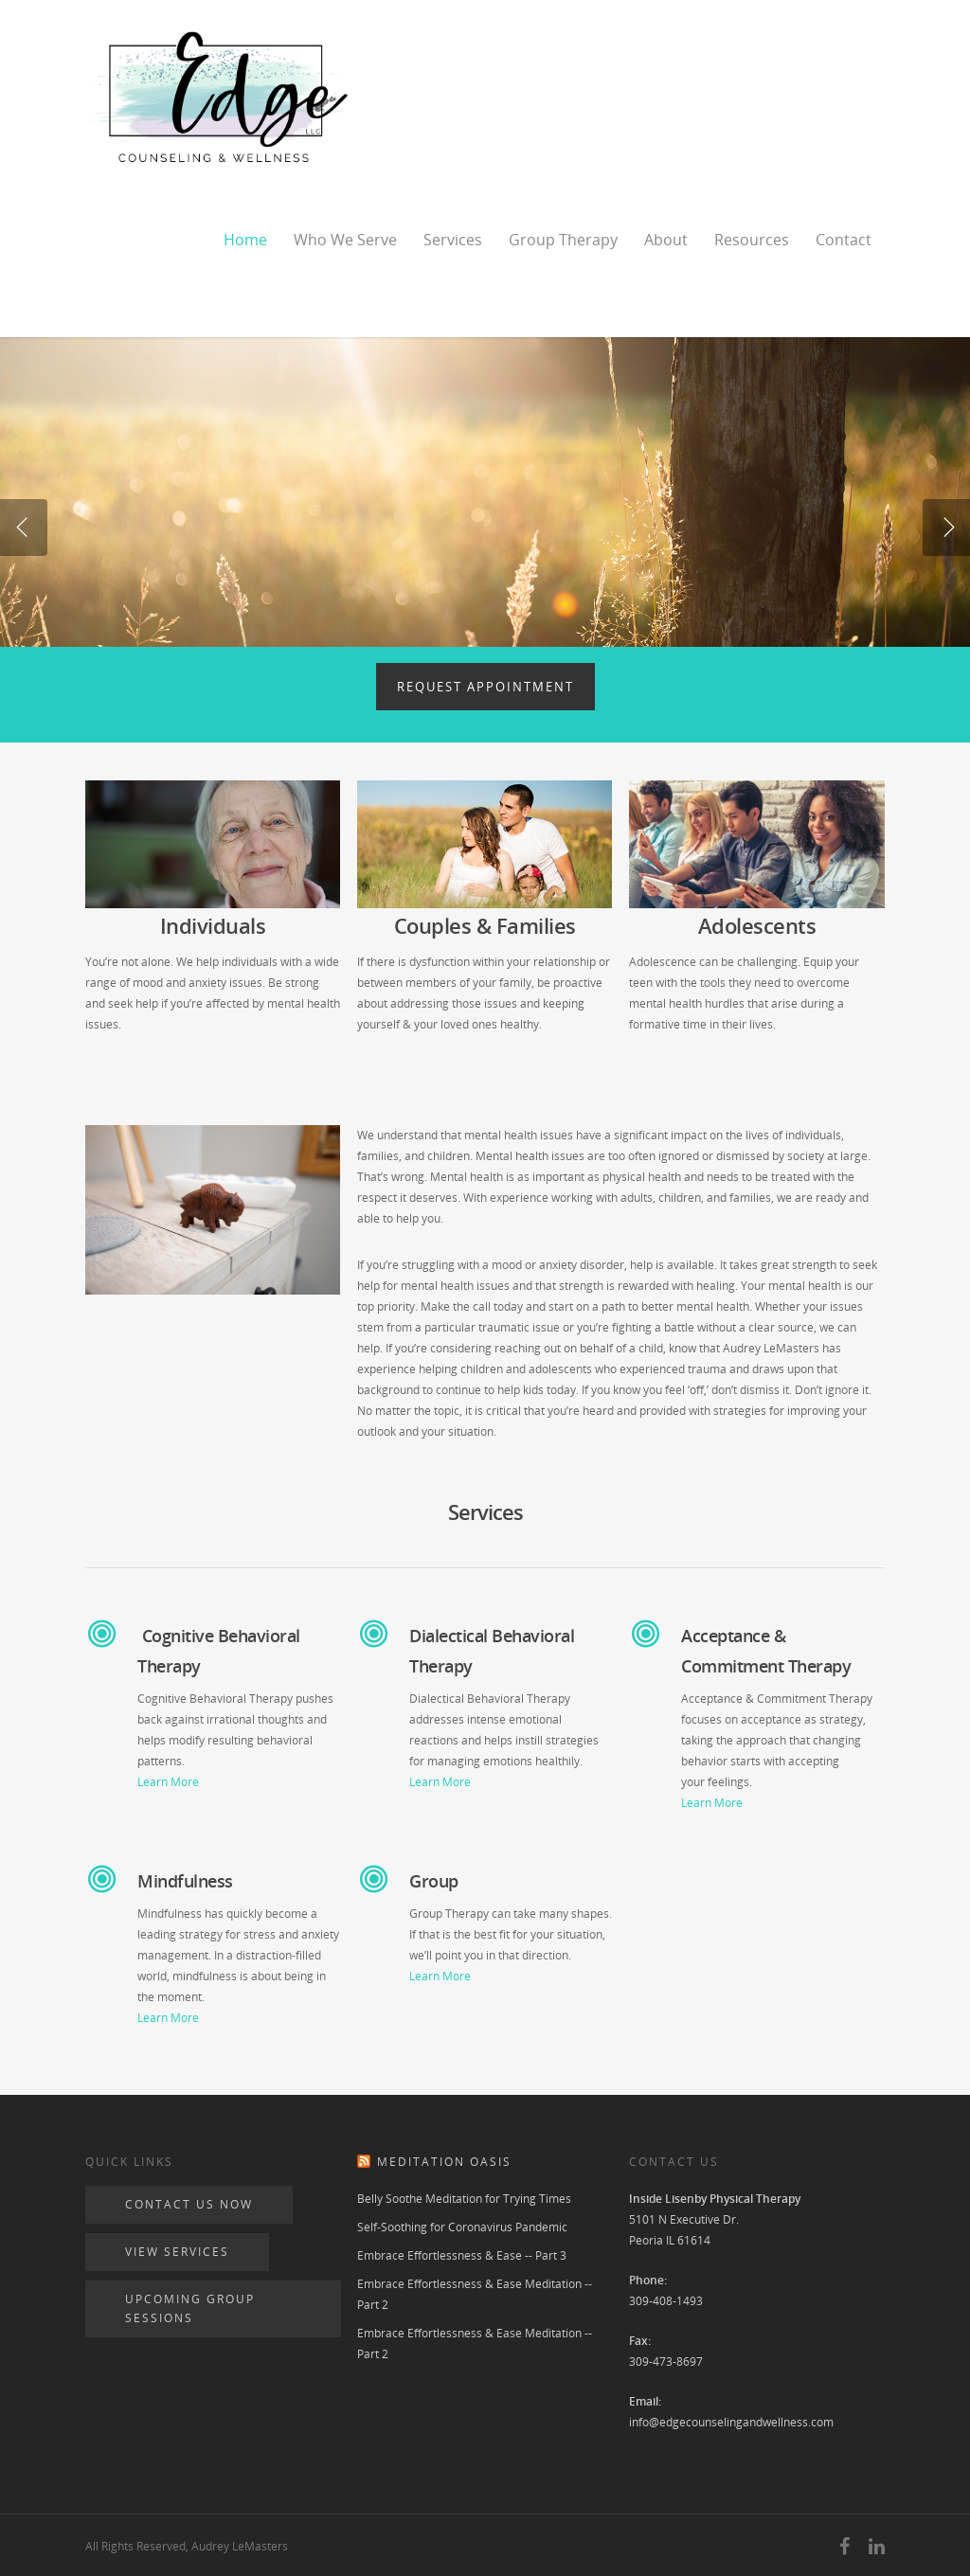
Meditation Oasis (444, 2162)
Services (452, 239)
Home (245, 239)
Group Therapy (563, 239)
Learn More (168, 1782)
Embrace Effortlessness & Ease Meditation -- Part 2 (474, 2294)
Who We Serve (345, 239)
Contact (843, 239)
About (666, 239)
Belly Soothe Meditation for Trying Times (464, 2199)
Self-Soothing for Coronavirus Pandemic (462, 2227)
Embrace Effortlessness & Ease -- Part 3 (461, 2255)
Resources (751, 239)
